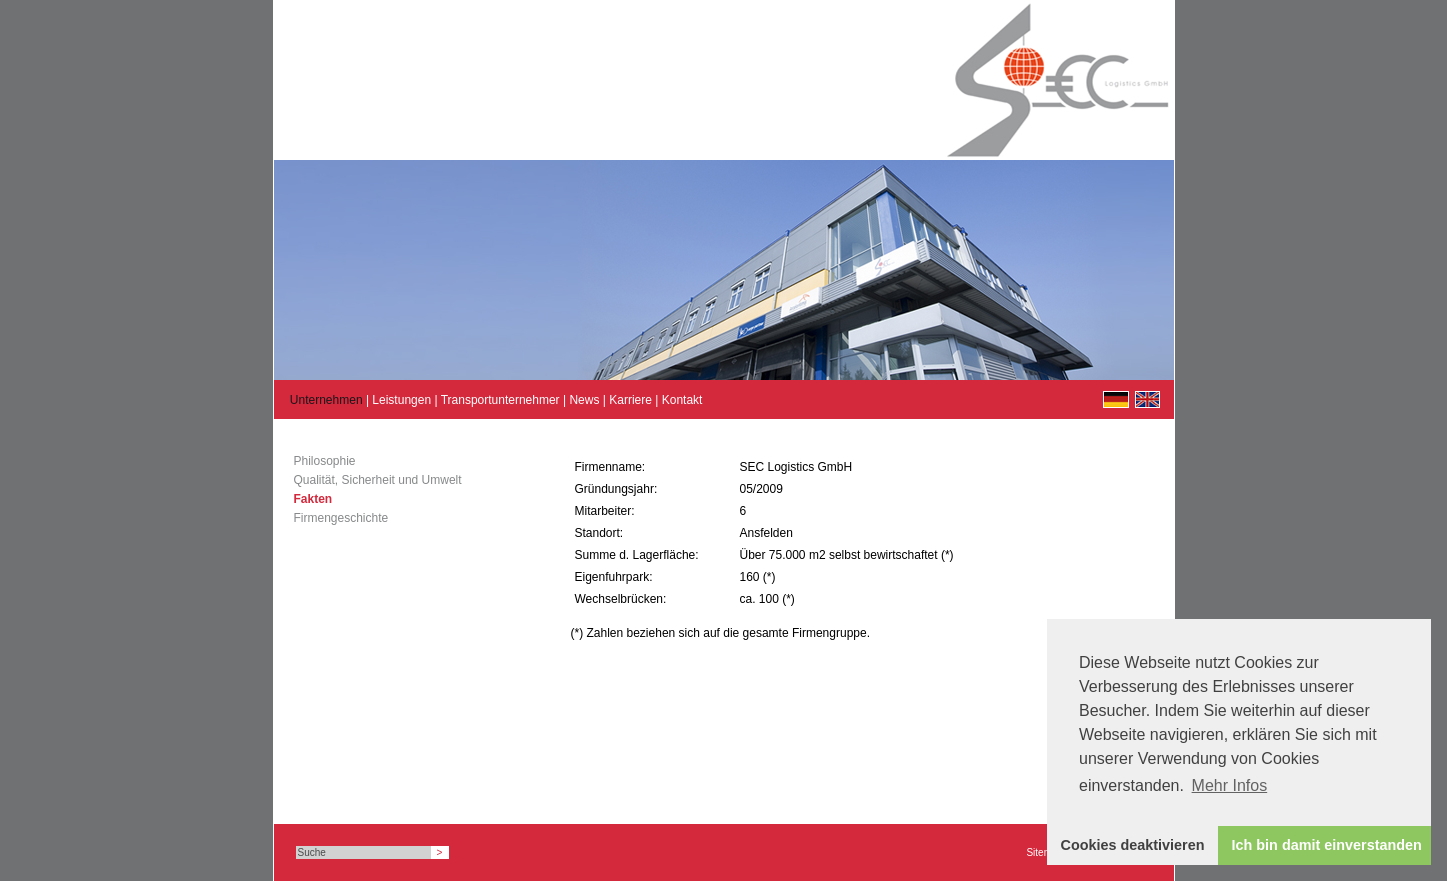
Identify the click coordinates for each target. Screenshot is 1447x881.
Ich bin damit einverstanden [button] (1327, 845)
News (584, 400)
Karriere (630, 400)
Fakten (313, 499)
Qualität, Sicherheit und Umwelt (378, 480)
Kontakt (682, 400)
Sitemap (1044, 852)
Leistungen (401, 400)
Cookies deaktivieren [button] (1133, 845)
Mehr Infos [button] (1230, 785)
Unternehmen (326, 400)
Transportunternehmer (500, 400)
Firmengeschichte (341, 518)
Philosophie (325, 461)
